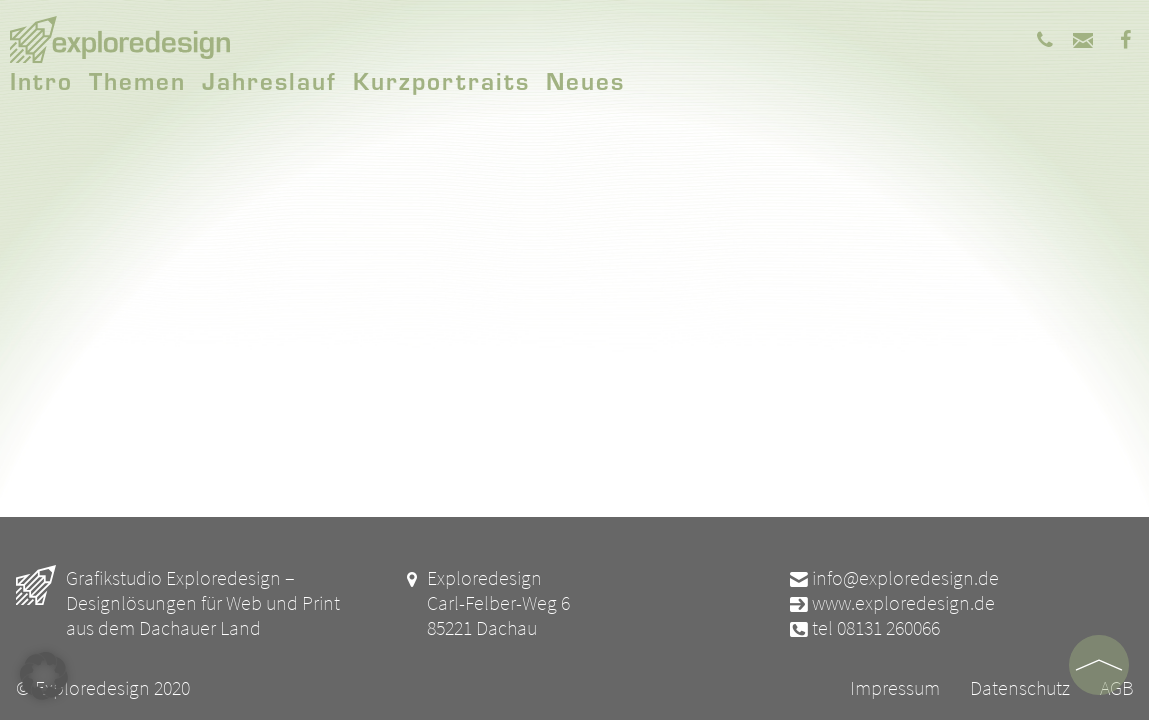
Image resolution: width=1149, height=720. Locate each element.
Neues (585, 80)
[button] (44, 676)
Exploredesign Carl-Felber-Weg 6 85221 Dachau (486, 602)
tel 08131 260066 (863, 627)
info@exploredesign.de (893, 577)
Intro (41, 80)
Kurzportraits (441, 80)
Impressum (895, 687)
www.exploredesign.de (891, 602)
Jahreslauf (269, 80)
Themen (137, 80)
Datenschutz (1020, 687)
